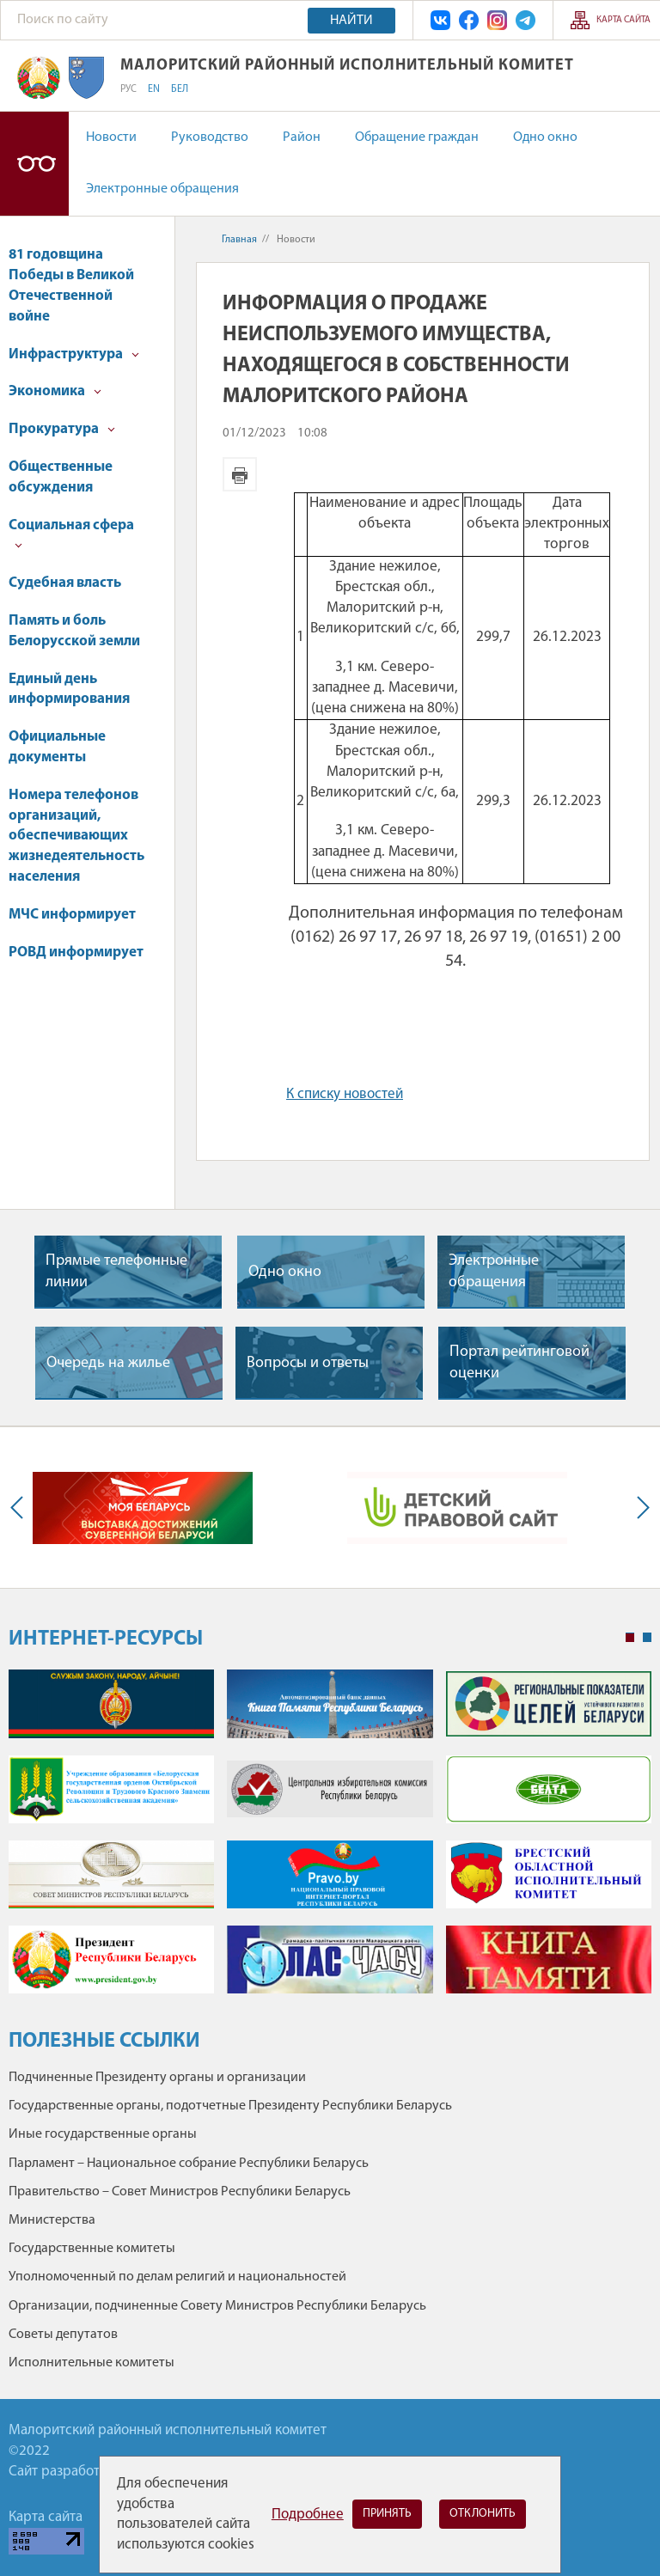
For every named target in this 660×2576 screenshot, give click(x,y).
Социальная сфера (71, 534)
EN (154, 89)
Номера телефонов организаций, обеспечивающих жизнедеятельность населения (76, 836)
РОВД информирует (76, 952)
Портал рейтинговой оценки (519, 1363)
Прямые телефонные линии (116, 1272)
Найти (351, 20)
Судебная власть (65, 583)
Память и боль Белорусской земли (74, 631)
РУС (128, 89)
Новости (111, 137)
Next (639, 1507)
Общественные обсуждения (61, 477)
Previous (20, 1507)
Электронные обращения (162, 189)
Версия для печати (240, 474)
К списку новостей (344, 1094)
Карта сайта (623, 20)
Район (302, 137)
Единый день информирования (69, 689)
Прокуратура (62, 429)
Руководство (209, 137)
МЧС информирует (72, 914)
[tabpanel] (330, 1840)
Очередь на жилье (108, 1363)
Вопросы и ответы (308, 1363)
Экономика (55, 391)
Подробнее (308, 2514)
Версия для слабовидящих (34, 164)
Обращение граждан (417, 137)
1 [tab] (630, 1637)
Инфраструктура (74, 354)
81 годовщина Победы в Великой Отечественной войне (71, 285)
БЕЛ (179, 89)
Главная (239, 240)
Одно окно (545, 137)
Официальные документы (57, 747)
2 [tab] (647, 1637)
